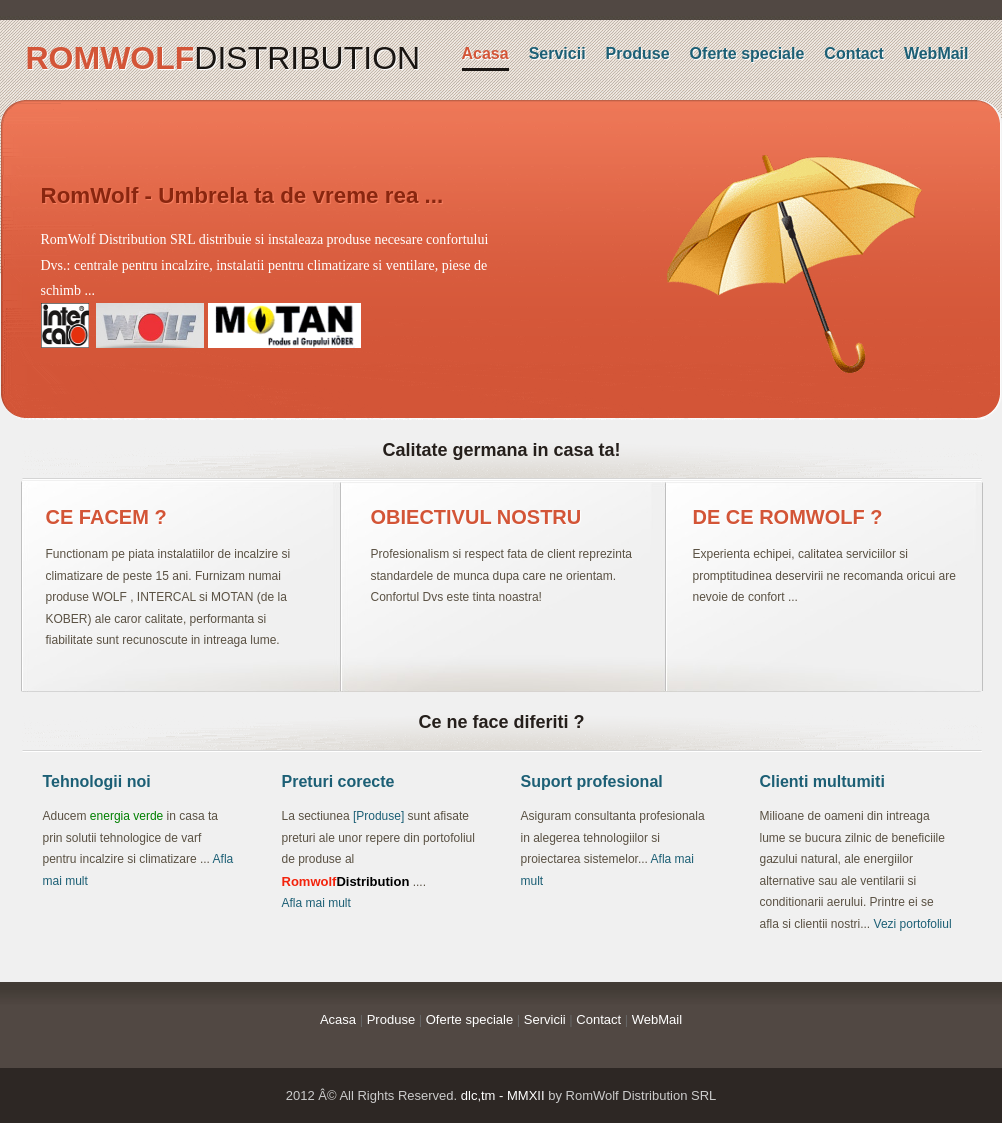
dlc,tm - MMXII (503, 1095)
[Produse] (378, 816)
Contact (854, 53)
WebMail (936, 53)
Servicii (557, 53)
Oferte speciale (747, 53)
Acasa (485, 53)
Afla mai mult (316, 903)
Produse (638, 53)
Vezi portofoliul (913, 924)
